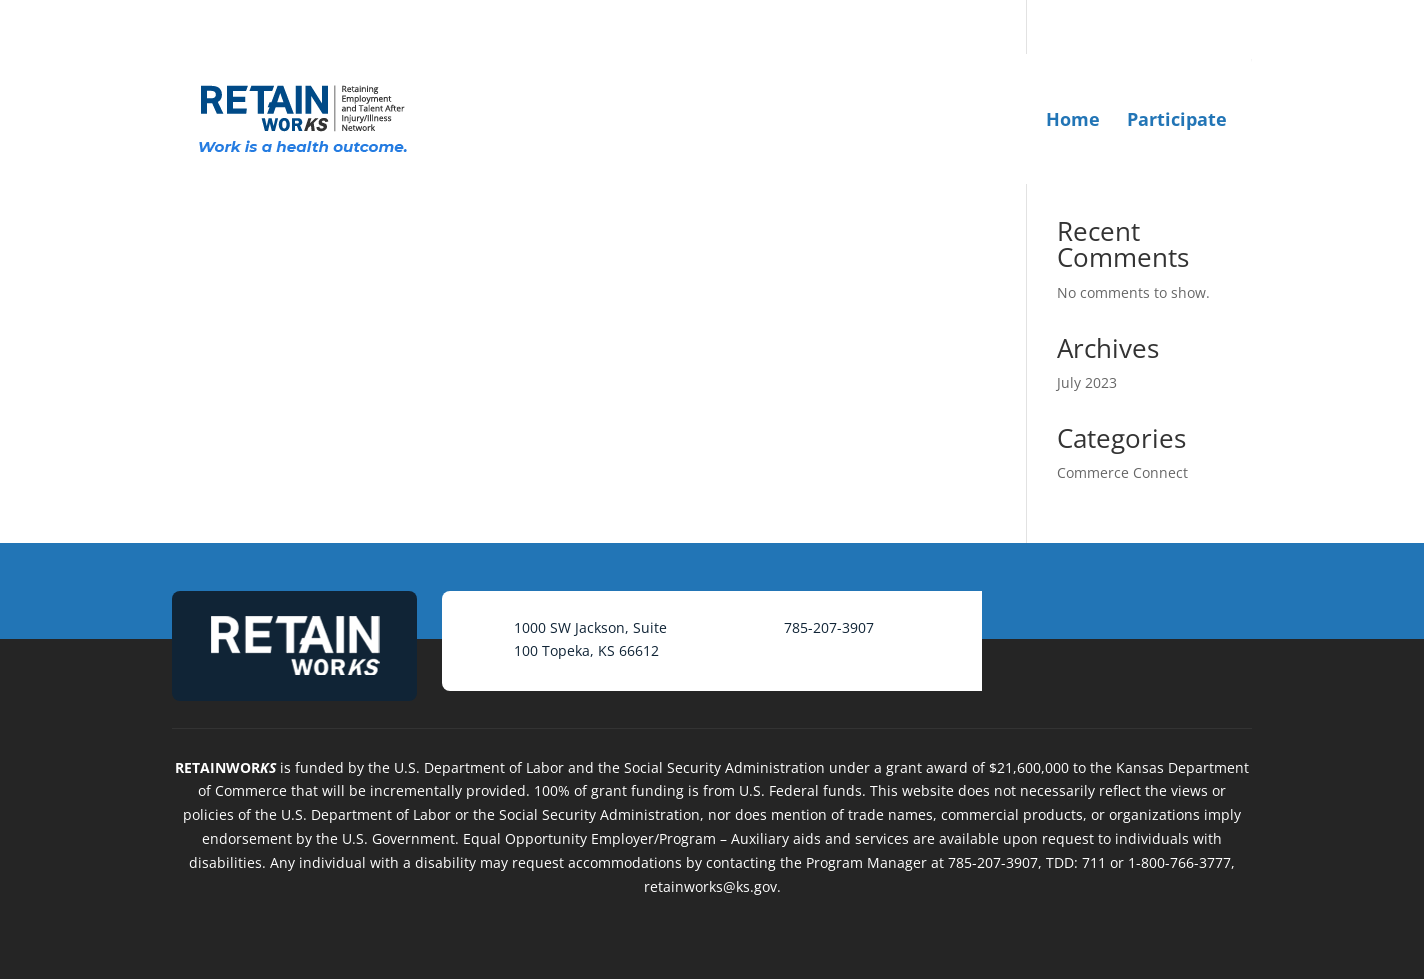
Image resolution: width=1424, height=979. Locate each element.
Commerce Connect (1122, 472)
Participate (1177, 119)
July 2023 (1087, 382)
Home (1073, 119)
